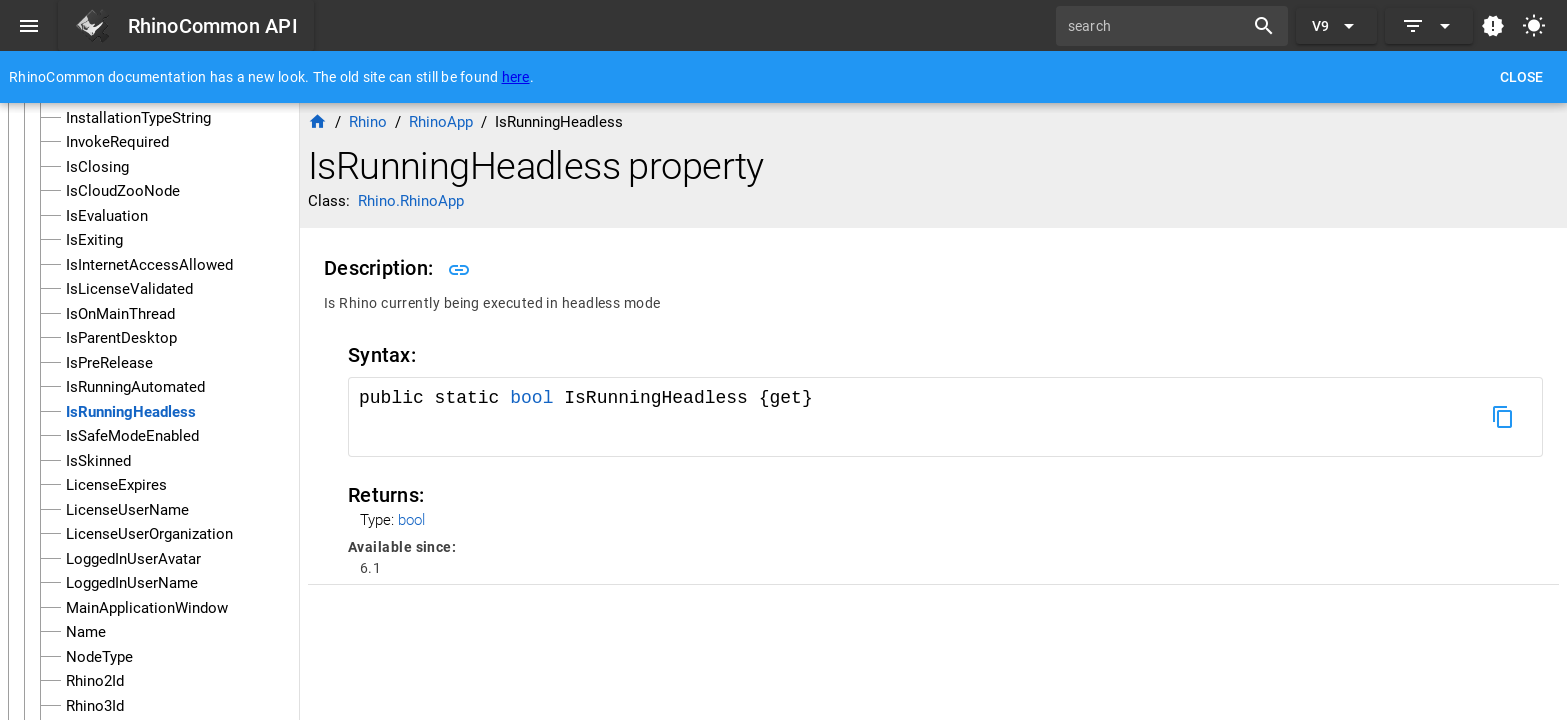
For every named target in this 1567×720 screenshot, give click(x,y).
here (516, 77)
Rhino (368, 122)
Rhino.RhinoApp (411, 201)
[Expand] (1429, 26)
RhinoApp (441, 122)
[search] (1157, 26)
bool (531, 398)
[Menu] (29, 26)
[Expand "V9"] (1336, 26)
